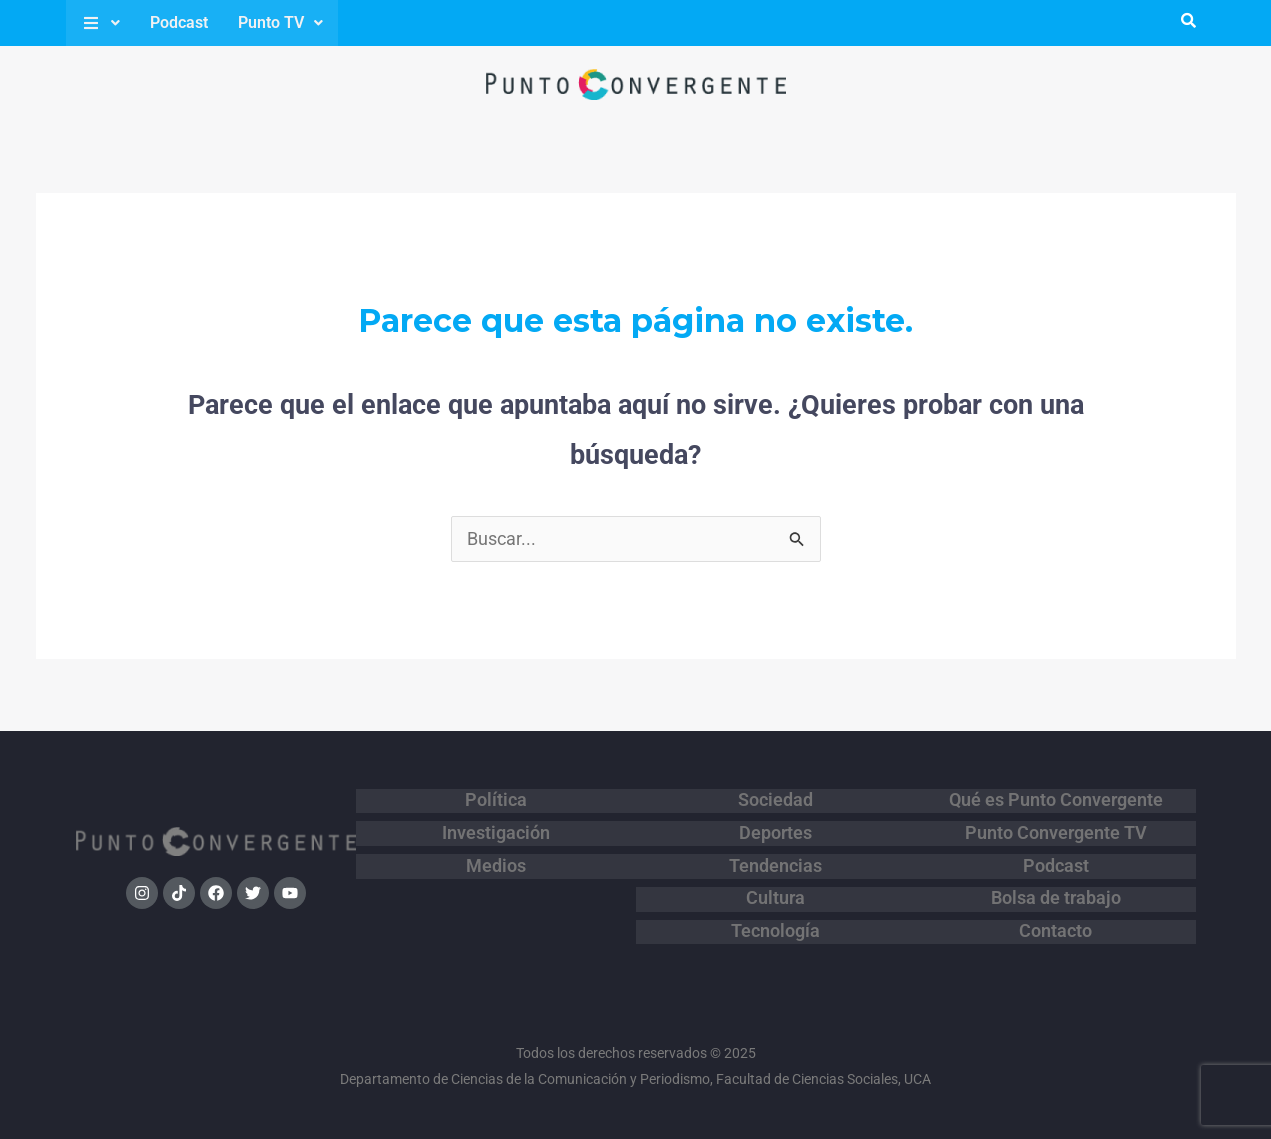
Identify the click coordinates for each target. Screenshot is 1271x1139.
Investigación (496, 825)
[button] (100, 23)
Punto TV (280, 22)
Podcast (179, 22)
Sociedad (775, 799)
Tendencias (775, 851)
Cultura (775, 877)
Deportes (775, 825)
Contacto (1055, 903)
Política (496, 799)
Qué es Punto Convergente (1056, 799)
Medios (496, 851)
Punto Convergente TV (1056, 825)
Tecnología (775, 903)
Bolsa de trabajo (1056, 877)
